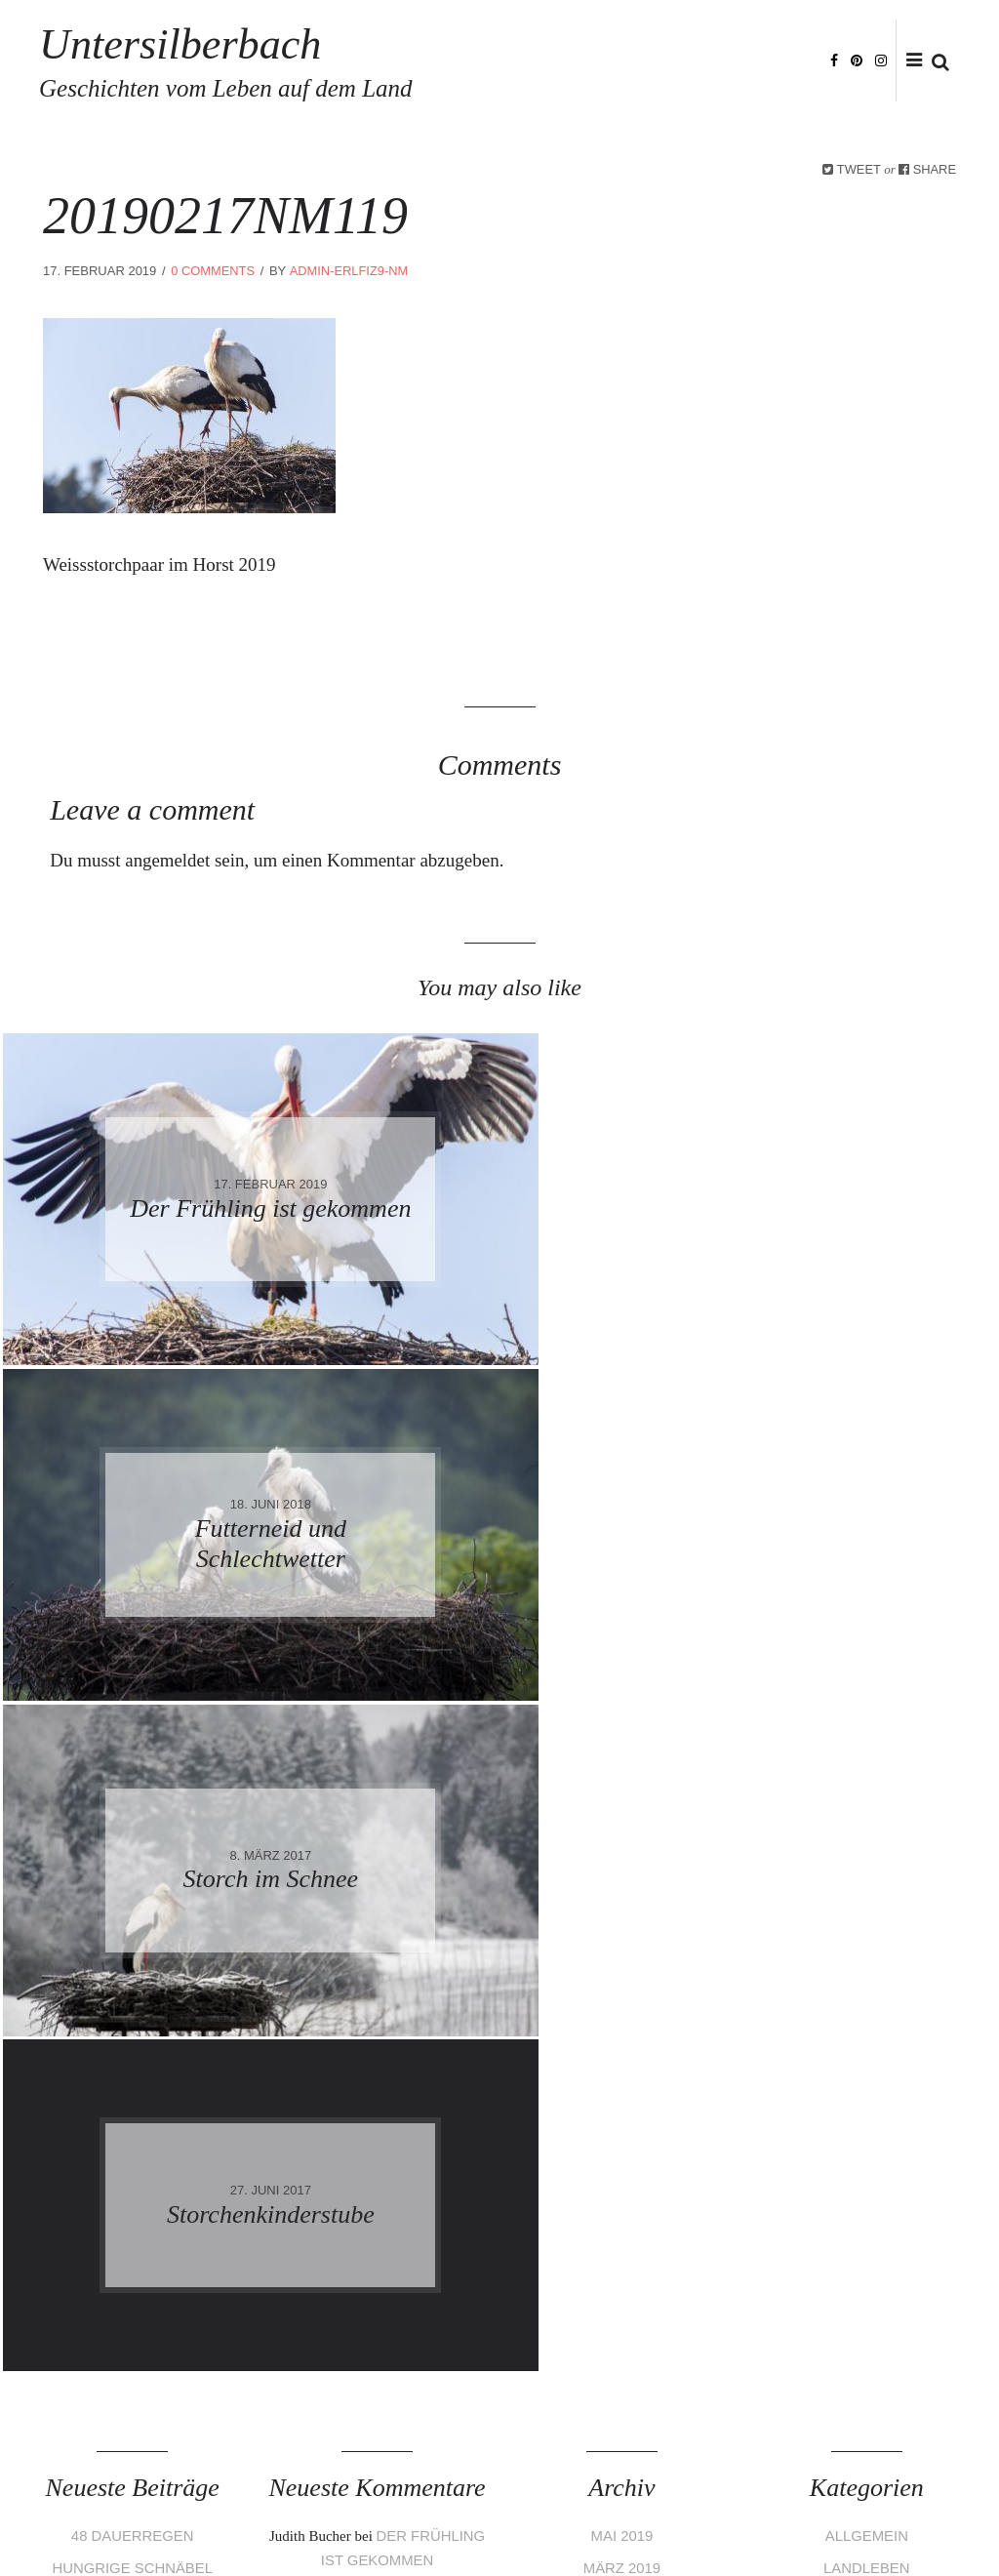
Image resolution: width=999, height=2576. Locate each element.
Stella (318, 2081)
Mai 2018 (621, 1988)
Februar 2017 (622, 2202)
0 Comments (213, 270)
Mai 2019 (621, 1865)
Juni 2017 (622, 2080)
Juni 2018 (622, 1957)
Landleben (866, 1895)
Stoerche (866, 1926)
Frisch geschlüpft (403, 1919)
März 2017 (621, 2172)
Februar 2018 (622, 2018)
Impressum (100, 2519)
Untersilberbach (275, 60)
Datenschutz (191, 2519)
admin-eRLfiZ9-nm (350, 270)
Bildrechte (420, 2519)
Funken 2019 (132, 1957)
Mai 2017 (621, 2111)
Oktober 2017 (622, 2049)
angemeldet (168, 860)
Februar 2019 (622, 1926)
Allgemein (866, 1865)
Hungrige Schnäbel (133, 1895)
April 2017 (621, 2141)
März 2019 (621, 1895)
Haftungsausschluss (309, 2519)
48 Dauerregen (132, 1865)
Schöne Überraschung (132, 1926)
